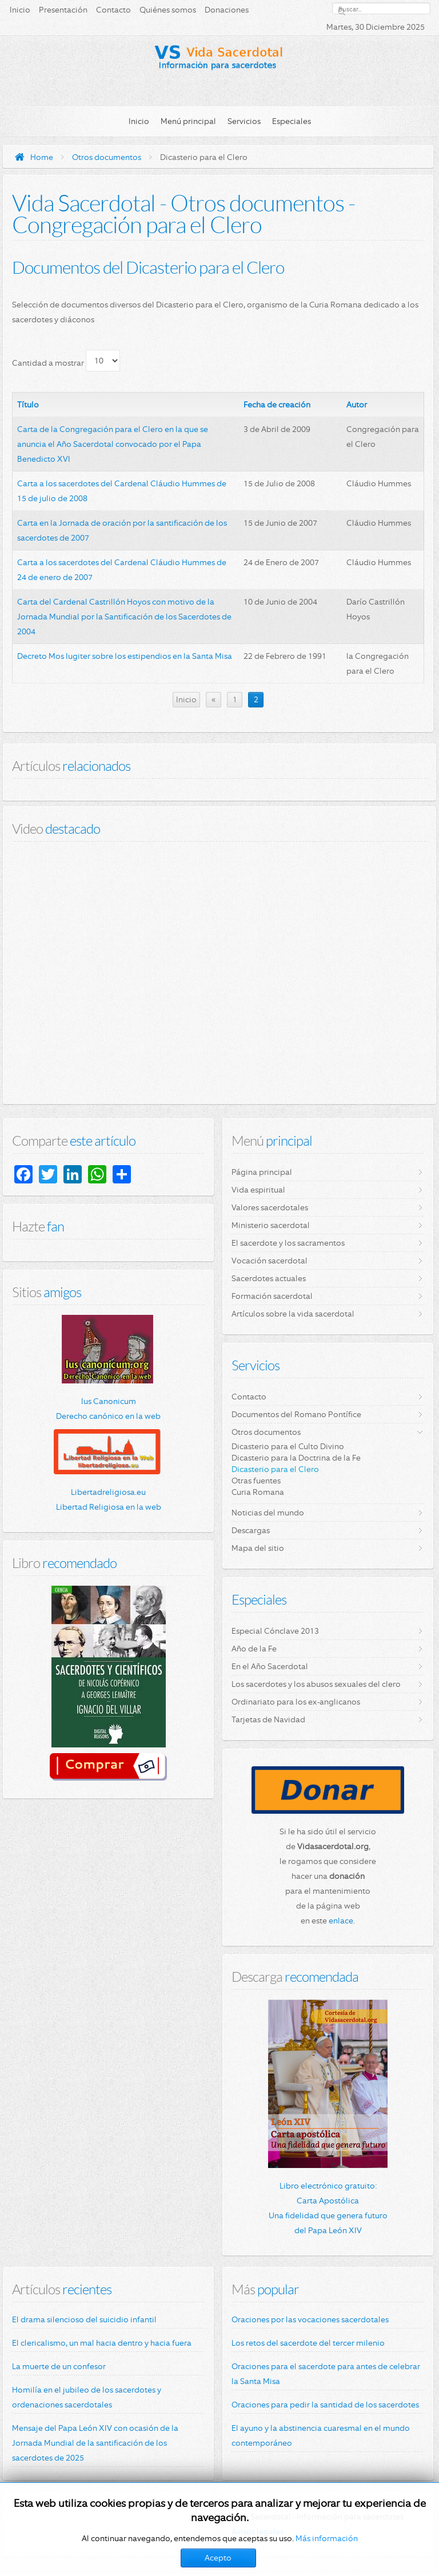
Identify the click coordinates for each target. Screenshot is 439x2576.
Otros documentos (106, 157)
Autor (356, 404)
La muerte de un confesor (59, 2366)
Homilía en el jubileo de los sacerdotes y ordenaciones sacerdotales (86, 2397)
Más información (327, 2538)
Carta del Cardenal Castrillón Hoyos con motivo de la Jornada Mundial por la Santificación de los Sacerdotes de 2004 (124, 617)
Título (28, 404)
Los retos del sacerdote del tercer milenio (308, 2343)
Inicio (186, 699)
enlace (341, 1920)
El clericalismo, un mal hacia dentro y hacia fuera (101, 2343)
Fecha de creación (277, 404)
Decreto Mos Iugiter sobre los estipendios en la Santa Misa (124, 656)
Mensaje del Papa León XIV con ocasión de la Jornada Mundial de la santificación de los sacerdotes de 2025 (95, 2443)
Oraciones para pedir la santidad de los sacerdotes (325, 2404)
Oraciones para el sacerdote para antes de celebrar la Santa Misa (326, 2373)
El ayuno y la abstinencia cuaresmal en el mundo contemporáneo (321, 2435)
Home (41, 157)
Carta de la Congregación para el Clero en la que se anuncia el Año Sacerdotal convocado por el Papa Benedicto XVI (112, 444)
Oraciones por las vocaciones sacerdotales (310, 2319)
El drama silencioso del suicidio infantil (84, 2319)
